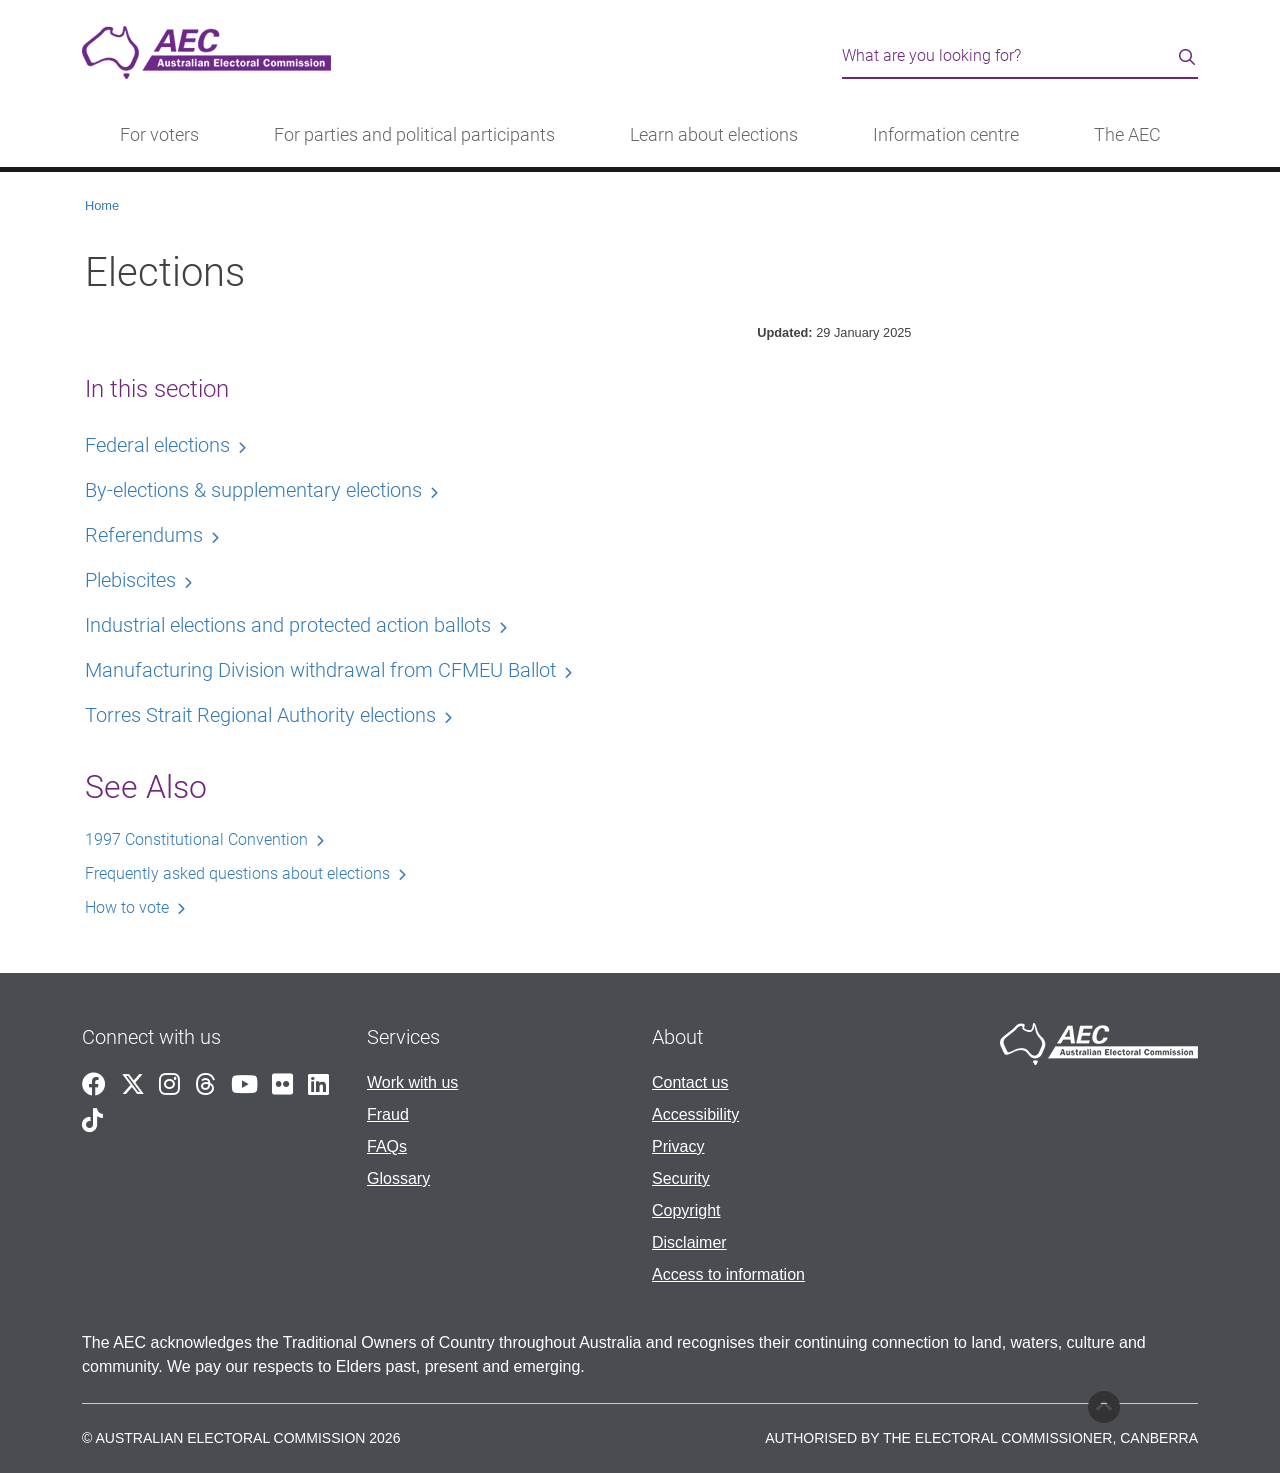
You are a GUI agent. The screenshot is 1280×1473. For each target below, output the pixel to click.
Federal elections (157, 445)
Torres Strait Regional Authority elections (260, 715)
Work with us (412, 1082)
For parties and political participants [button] (414, 135)
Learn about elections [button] (714, 135)
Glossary (398, 1178)
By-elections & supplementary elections (253, 490)
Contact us (690, 1082)
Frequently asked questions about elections (237, 873)
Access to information (728, 1274)
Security (681, 1178)
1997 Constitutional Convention (196, 839)
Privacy (678, 1146)
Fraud (388, 1114)
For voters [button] (159, 135)
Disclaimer (689, 1242)
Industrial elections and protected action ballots (288, 625)
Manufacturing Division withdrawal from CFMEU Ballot (320, 670)
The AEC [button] (1127, 135)
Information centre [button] (946, 135)
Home (102, 205)
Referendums (144, 535)
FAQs (387, 1146)
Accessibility (695, 1114)
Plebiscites (130, 580)
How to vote (127, 907)
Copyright (686, 1210)
